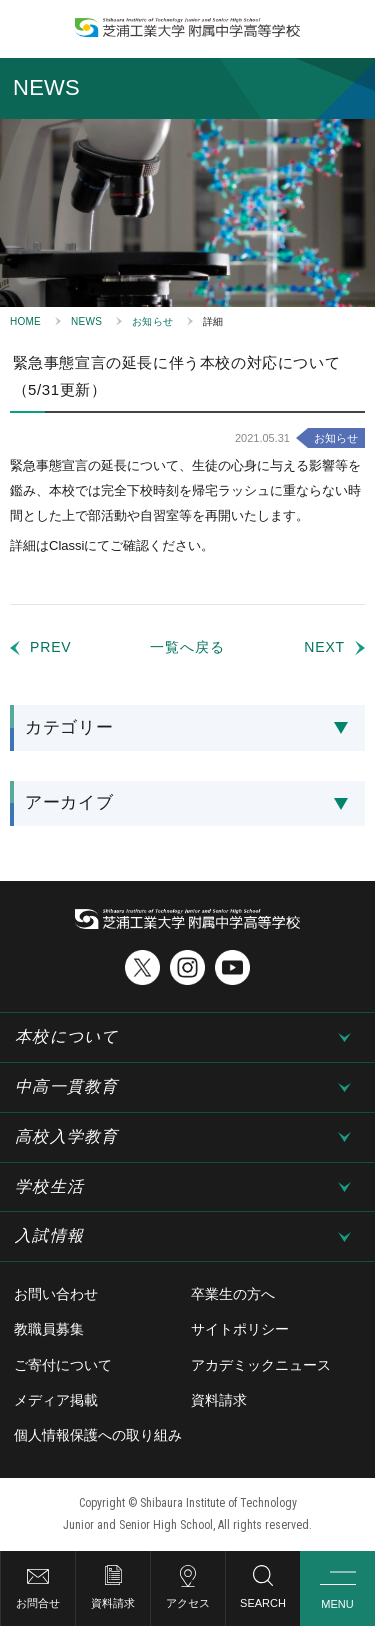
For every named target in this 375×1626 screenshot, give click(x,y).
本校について (67, 1036)
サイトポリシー (240, 1329)
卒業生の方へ (233, 1294)
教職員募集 (49, 1329)
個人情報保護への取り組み (98, 1435)
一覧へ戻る (187, 647)
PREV (50, 647)
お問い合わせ (56, 1294)
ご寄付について (63, 1365)
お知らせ (152, 321)
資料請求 (113, 1603)
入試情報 (49, 1235)
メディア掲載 (56, 1400)
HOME (25, 321)
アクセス (188, 1603)
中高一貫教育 (67, 1086)
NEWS (86, 321)
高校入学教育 (67, 1136)
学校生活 (49, 1186)
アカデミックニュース (261, 1365)
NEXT (324, 647)
